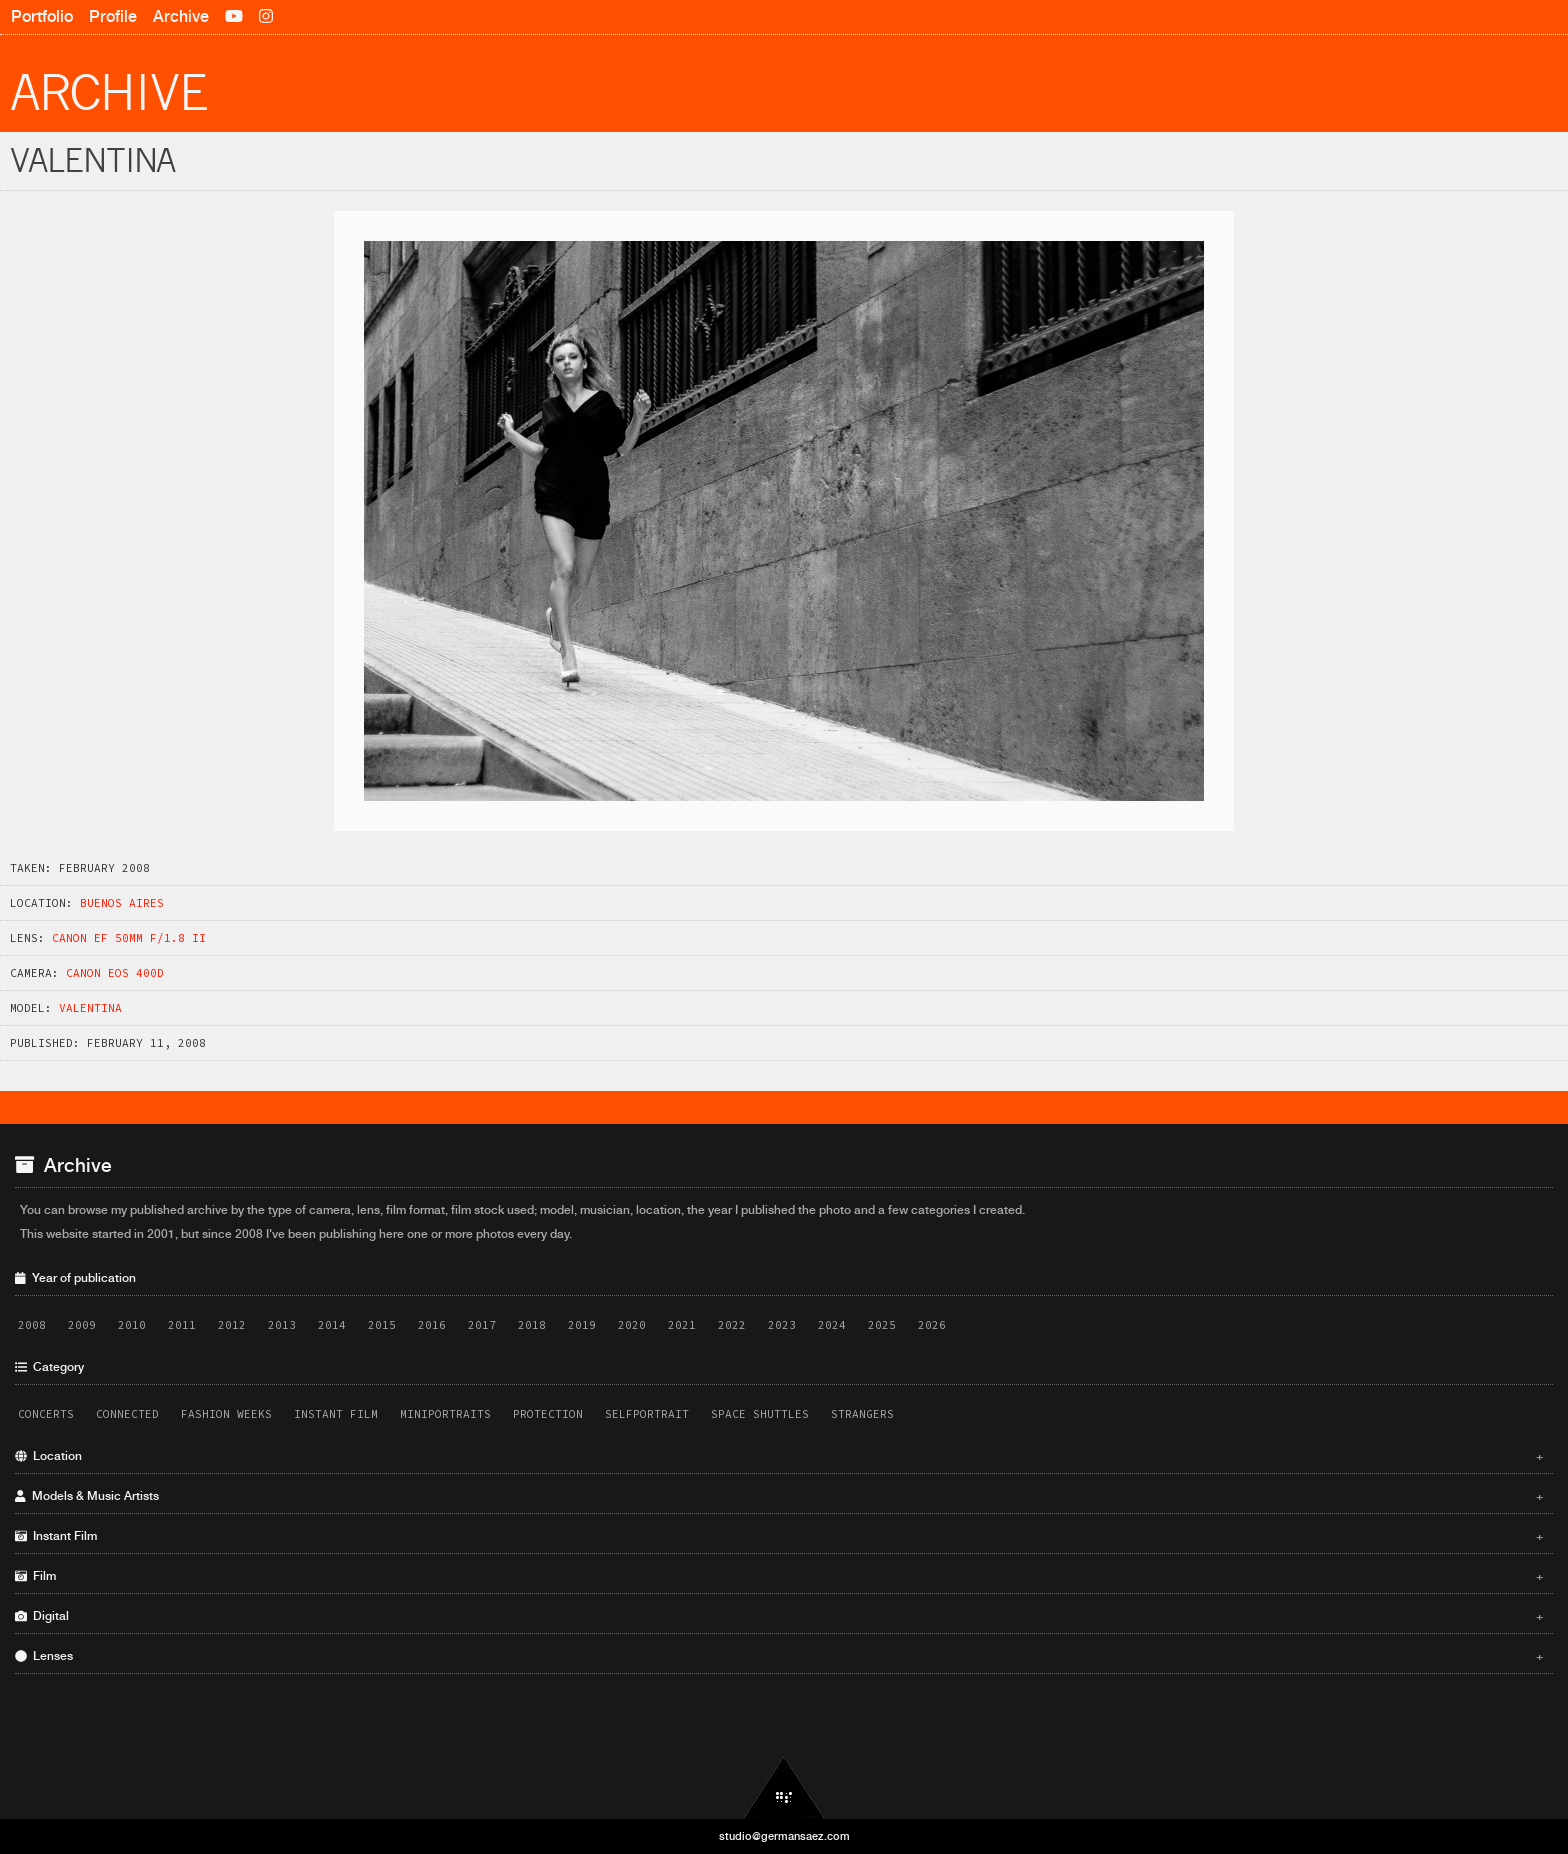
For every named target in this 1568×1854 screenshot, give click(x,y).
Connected (127, 1414)
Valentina (90, 1008)
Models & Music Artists (779, 1496)
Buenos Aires (122, 903)
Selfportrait (647, 1414)
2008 (32, 1325)
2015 (382, 1325)
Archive (181, 16)
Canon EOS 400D (115, 973)
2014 (332, 1325)
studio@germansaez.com (784, 1836)
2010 (132, 1325)
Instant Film (336, 1414)
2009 (82, 1325)
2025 (882, 1325)
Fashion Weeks (226, 1414)
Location (779, 1456)
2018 (532, 1325)
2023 (782, 1325)
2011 (182, 1325)
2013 (282, 1325)
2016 (432, 1325)
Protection (548, 1414)
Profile (113, 16)
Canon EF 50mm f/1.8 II (129, 938)
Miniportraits (445, 1414)
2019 (582, 1325)
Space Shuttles (760, 1414)
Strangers (862, 1414)
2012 (232, 1325)
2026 (932, 1325)
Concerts (46, 1414)
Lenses (779, 1656)
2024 (832, 1325)
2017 (482, 1325)
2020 (632, 1325)
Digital (779, 1616)
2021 (682, 1325)
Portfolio (42, 16)
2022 (732, 1325)
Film (779, 1576)
